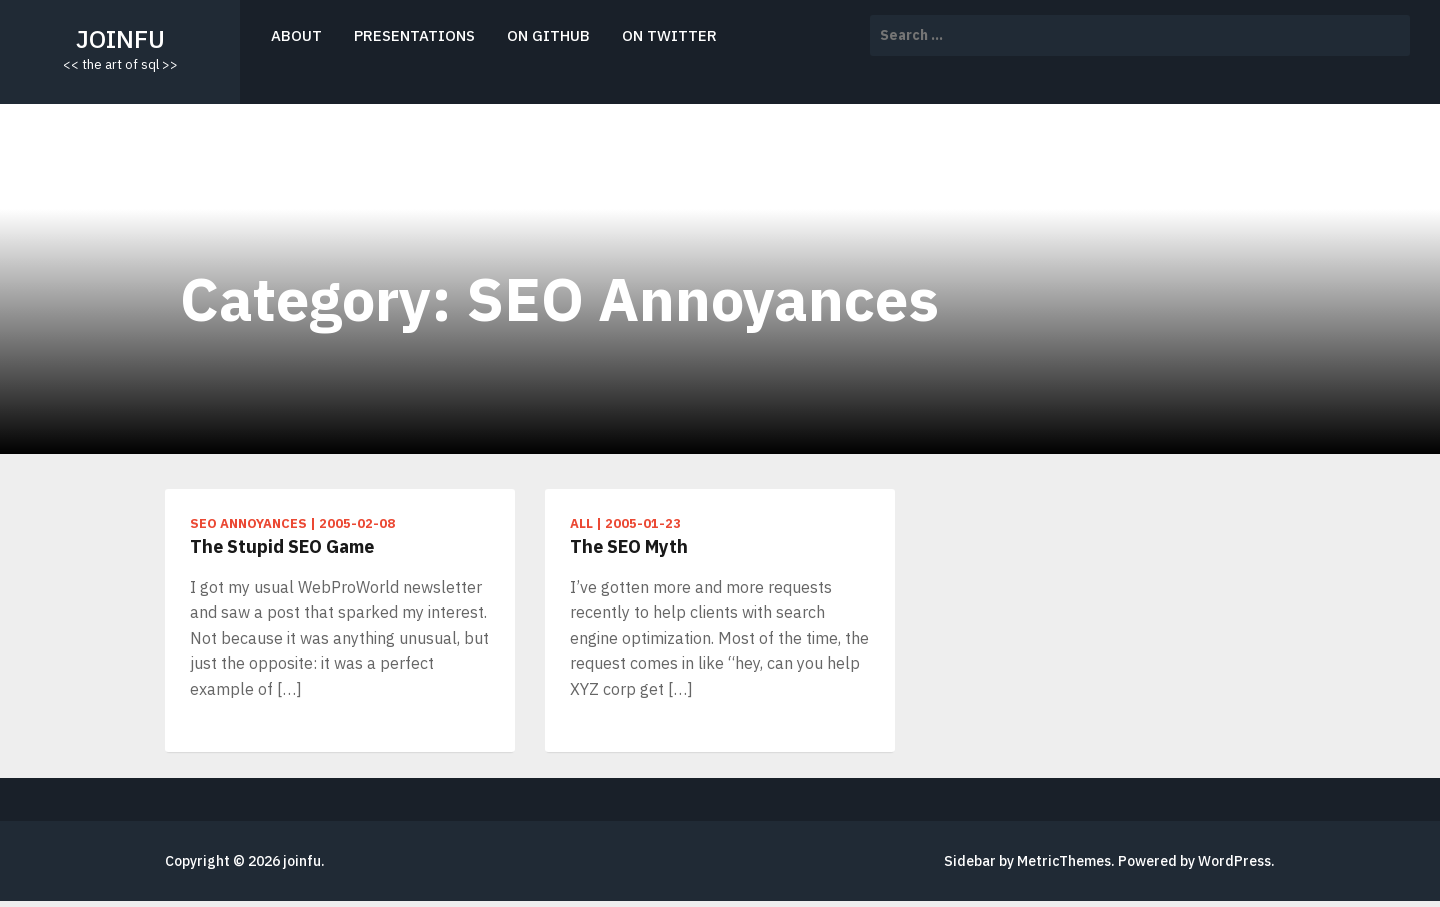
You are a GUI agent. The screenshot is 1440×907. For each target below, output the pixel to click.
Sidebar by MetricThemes (1027, 861)
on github (548, 35)
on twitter (669, 35)
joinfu (120, 38)
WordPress (1234, 861)
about (296, 35)
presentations (414, 35)
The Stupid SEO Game (282, 546)
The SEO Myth (629, 546)
